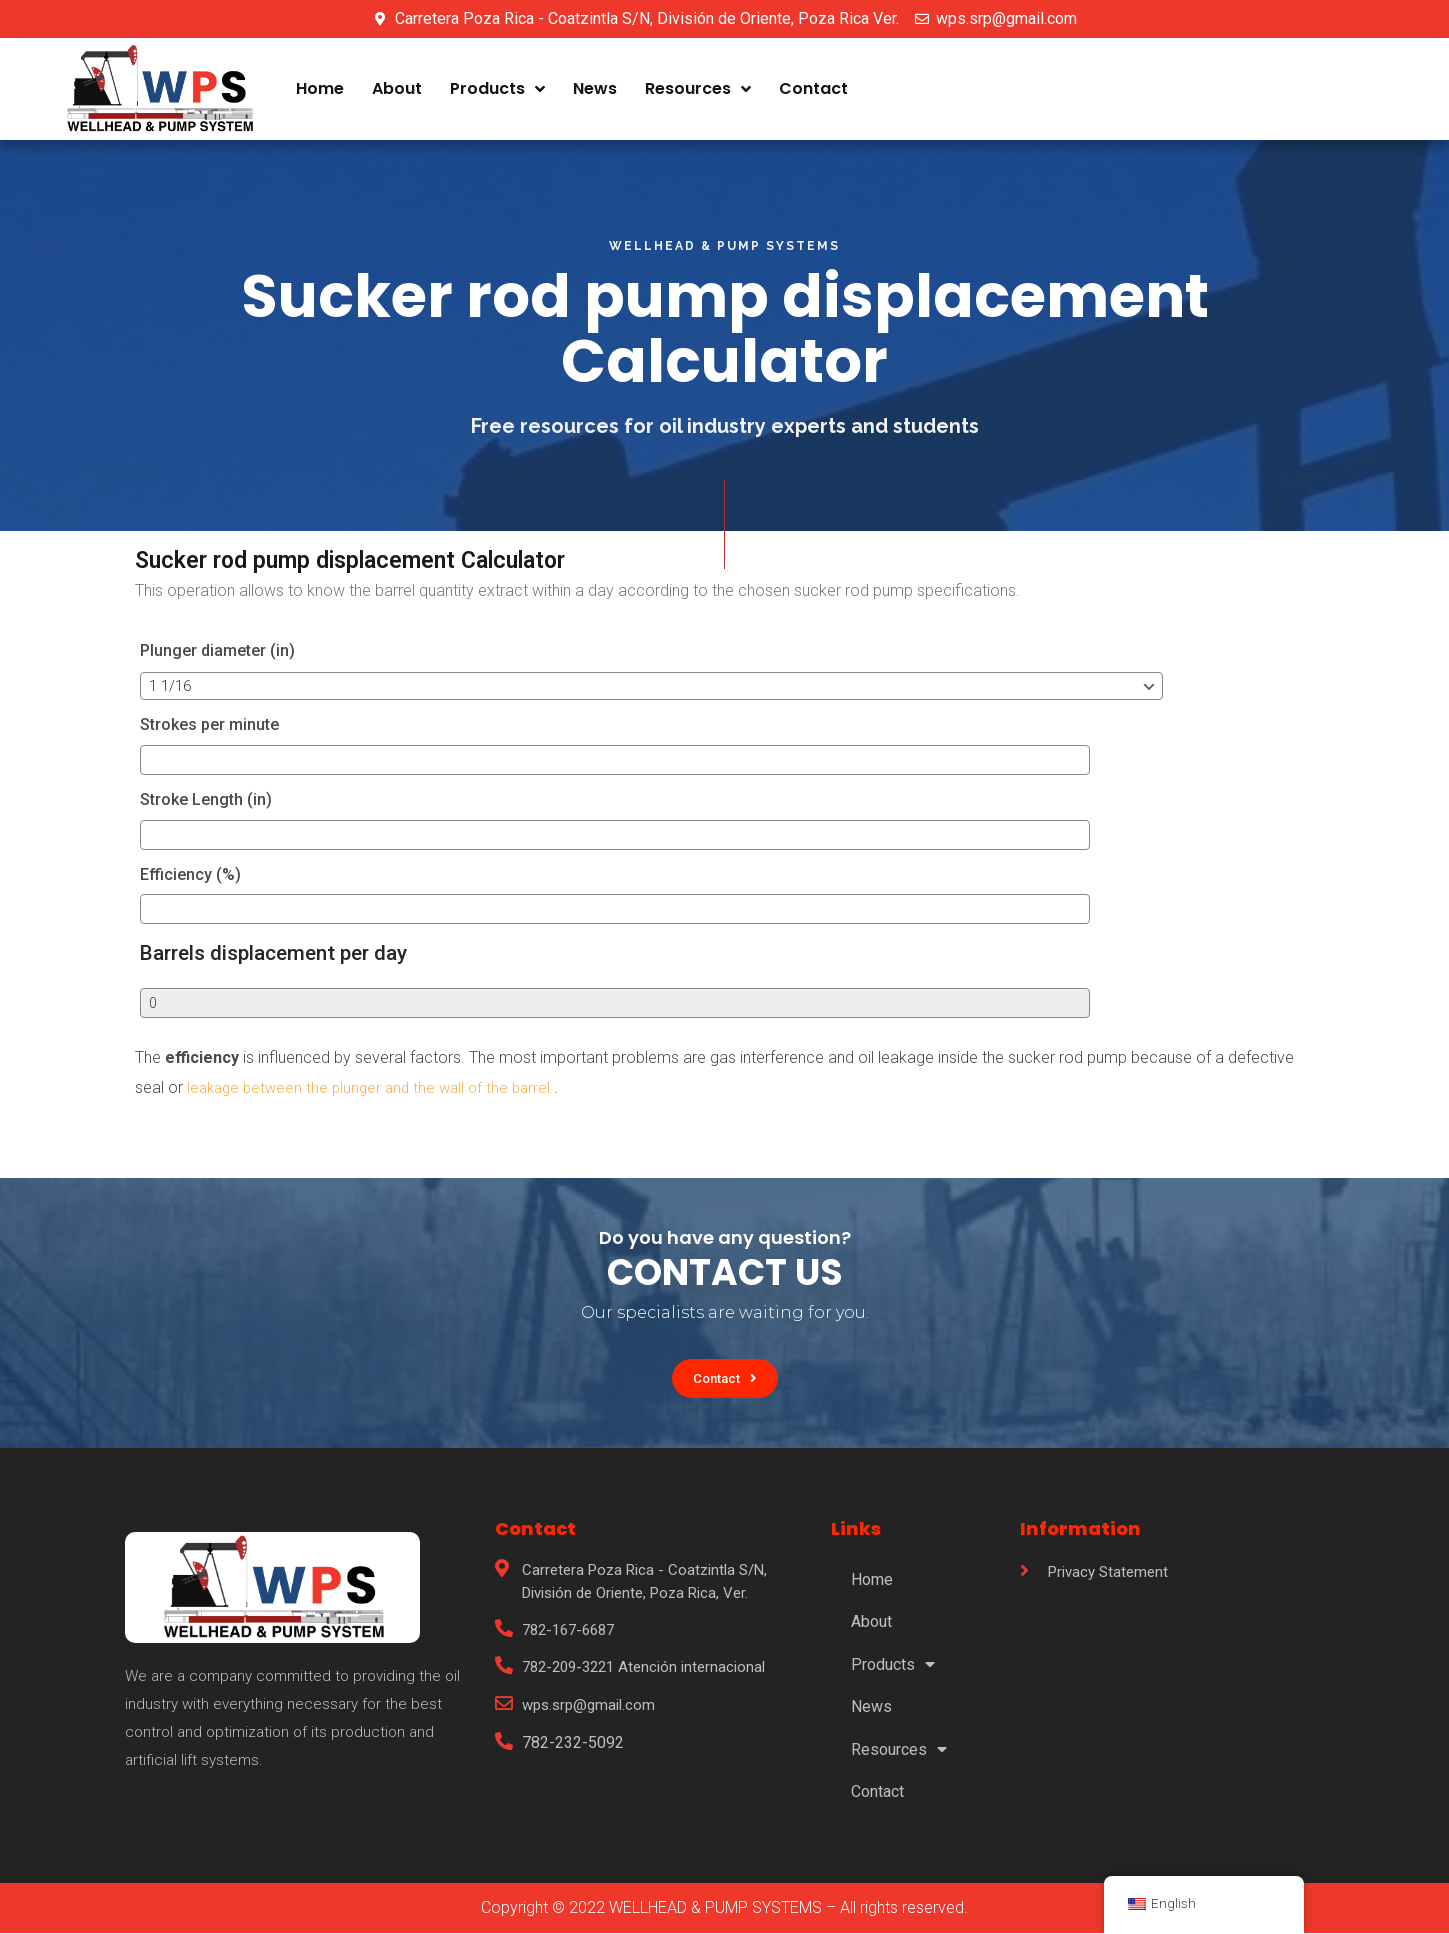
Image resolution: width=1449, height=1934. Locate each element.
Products (497, 89)
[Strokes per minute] (286, 760)
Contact (813, 88)
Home (320, 88)
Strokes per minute (209, 724)
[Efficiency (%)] (286, 909)
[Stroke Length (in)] (286, 835)
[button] (724, 1379)
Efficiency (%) (190, 874)
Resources (698, 89)
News (595, 88)
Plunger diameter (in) (217, 650)
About (397, 88)
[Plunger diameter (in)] (432, 686)
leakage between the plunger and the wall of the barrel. (376, 1087)
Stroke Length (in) (206, 799)
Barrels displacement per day (273, 953)
